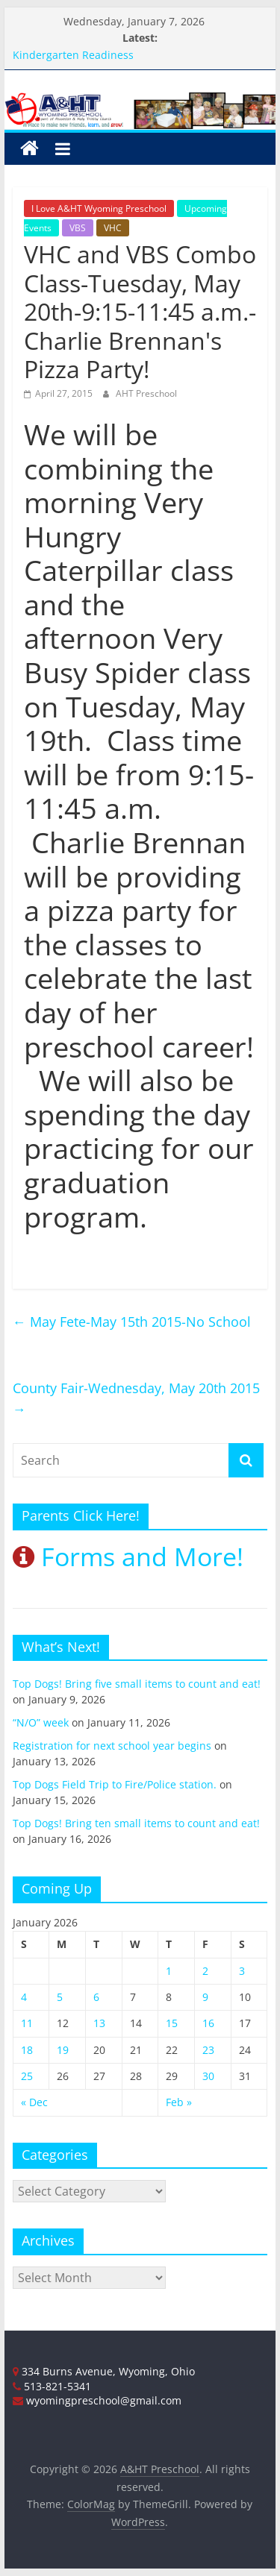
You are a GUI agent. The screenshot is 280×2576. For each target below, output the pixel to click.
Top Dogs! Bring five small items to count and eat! (137, 1684)
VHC (113, 228)
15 (172, 2023)
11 (27, 2023)
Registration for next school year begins (112, 1745)
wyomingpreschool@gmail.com (97, 2400)
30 (208, 2076)
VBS (77, 228)
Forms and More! (128, 1556)
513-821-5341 (52, 2386)
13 (99, 2023)
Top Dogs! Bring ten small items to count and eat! (136, 1823)
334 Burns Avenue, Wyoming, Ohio (104, 2371)
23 (208, 2050)
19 (63, 2050)
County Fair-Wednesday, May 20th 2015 (136, 1399)
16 (208, 2023)
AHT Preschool (146, 393)
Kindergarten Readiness (73, 55)
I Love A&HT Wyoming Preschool (99, 208)
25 (27, 2076)
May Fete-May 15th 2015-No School (132, 1322)
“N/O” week (41, 1722)
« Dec (34, 2102)
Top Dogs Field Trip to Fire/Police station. (115, 1784)
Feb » (179, 2102)
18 (27, 2050)
